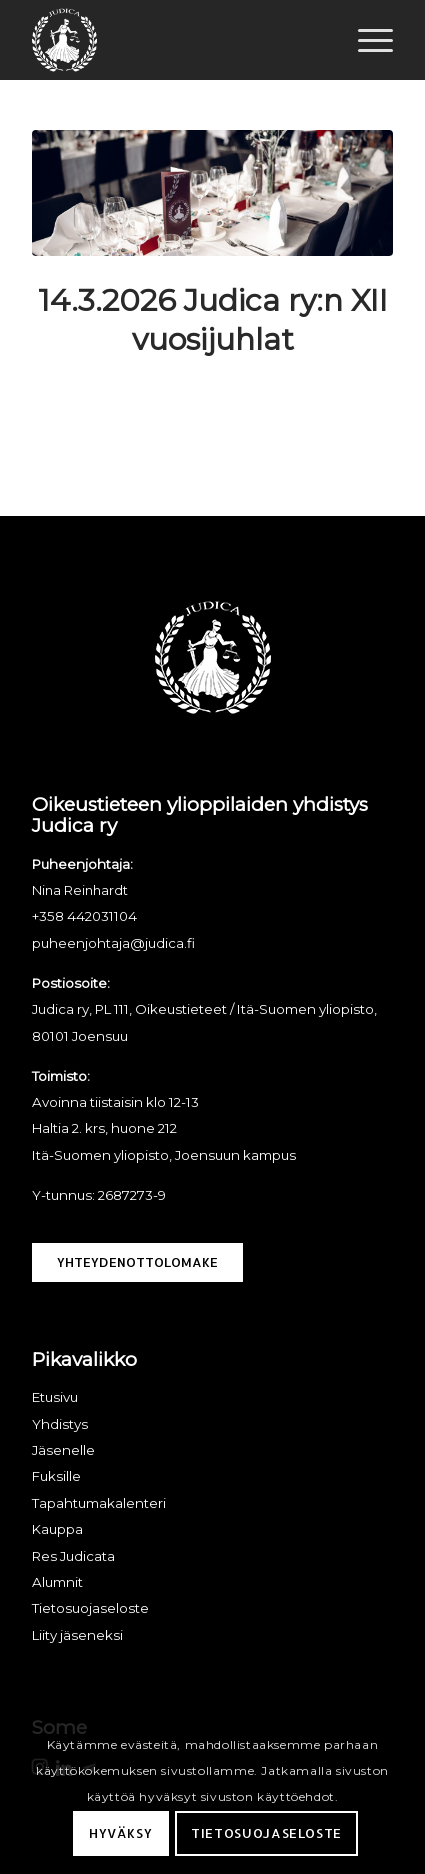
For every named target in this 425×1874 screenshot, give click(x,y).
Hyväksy (121, 1833)
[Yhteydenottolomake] (137, 1263)
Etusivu (55, 1397)
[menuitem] (365, 40)
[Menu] (365, 40)
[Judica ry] (176, 40)
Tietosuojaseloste (266, 1833)
